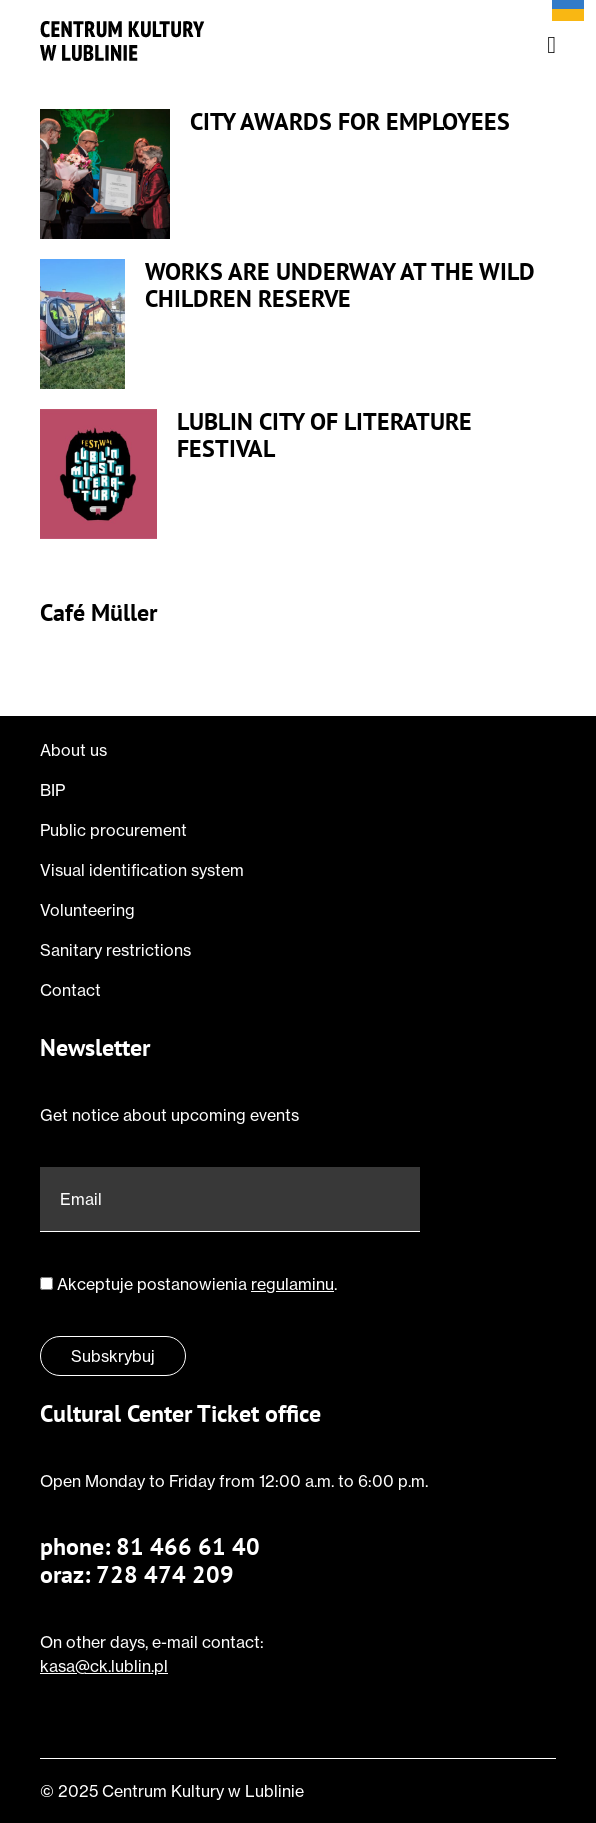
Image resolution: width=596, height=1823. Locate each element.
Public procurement (113, 830)
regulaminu (292, 1284)
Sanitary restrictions (115, 950)
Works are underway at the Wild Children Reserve (340, 285)
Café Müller (98, 613)
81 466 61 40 (188, 1546)
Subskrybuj (113, 1356)
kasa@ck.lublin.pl (104, 1666)
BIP (52, 790)
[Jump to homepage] (122, 40)
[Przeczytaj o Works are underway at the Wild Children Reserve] (82, 324)
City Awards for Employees (350, 122)
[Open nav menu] (551, 45)
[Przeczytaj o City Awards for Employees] (105, 174)
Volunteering (87, 910)
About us (73, 750)
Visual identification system (142, 870)
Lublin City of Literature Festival (324, 435)
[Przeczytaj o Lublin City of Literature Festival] (98, 474)
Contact (70, 990)
